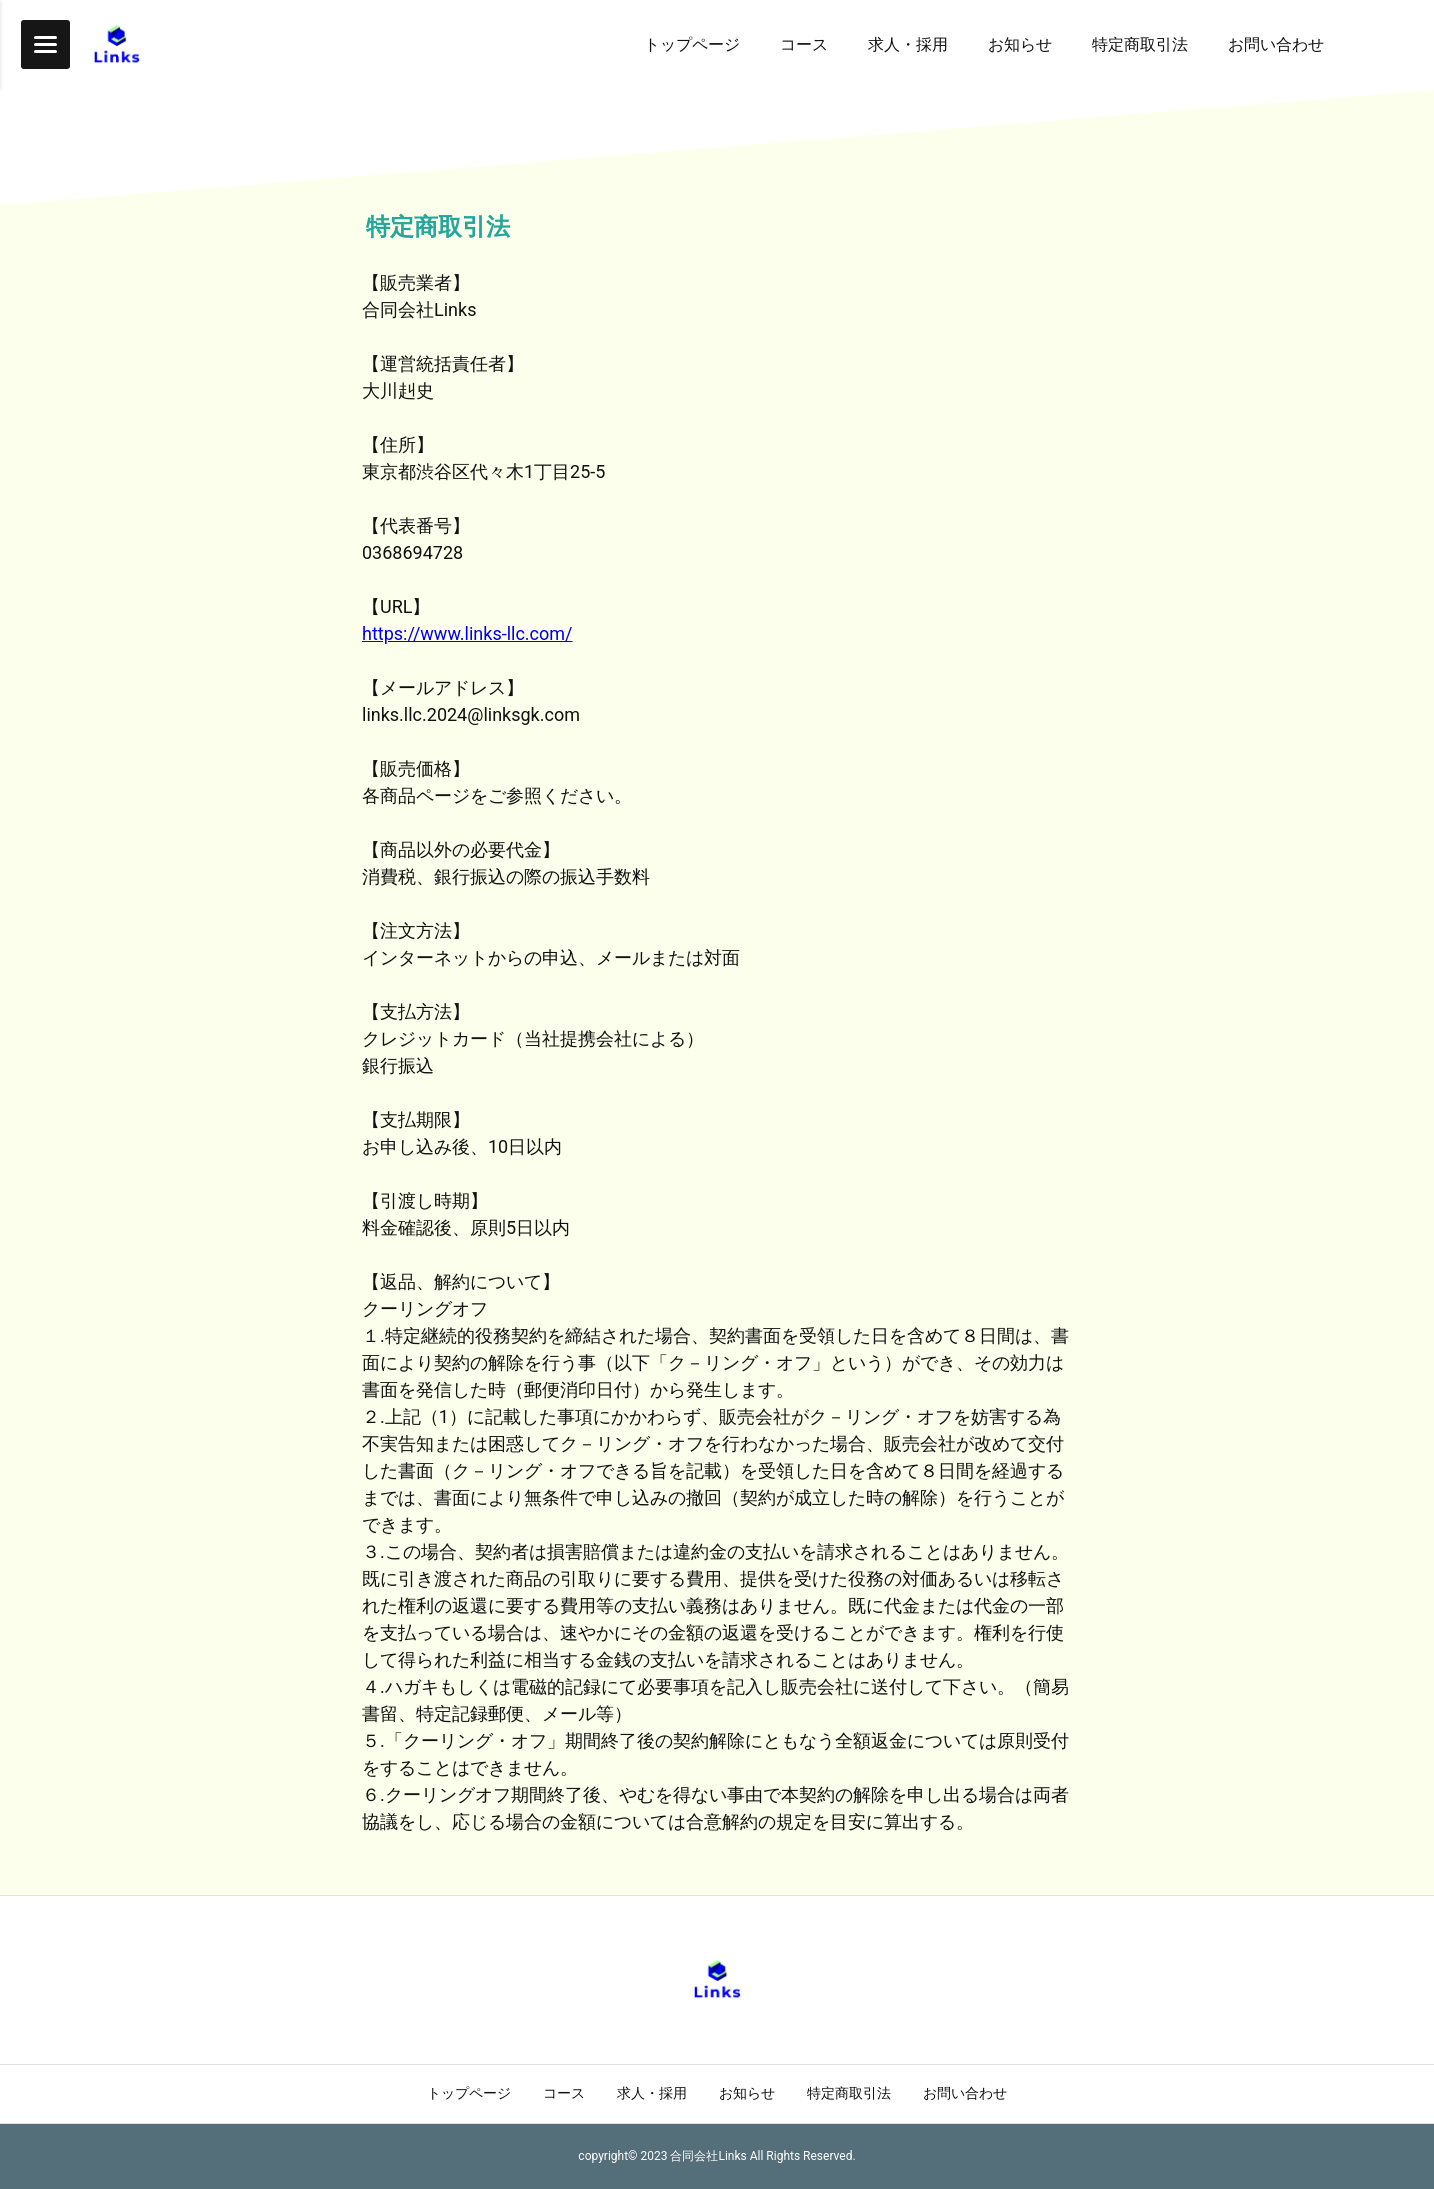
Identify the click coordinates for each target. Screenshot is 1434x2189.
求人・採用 (652, 2093)
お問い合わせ (965, 2093)
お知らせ (747, 2093)
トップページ (469, 2093)
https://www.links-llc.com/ (467, 633)
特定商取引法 (849, 2093)
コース (564, 2093)
